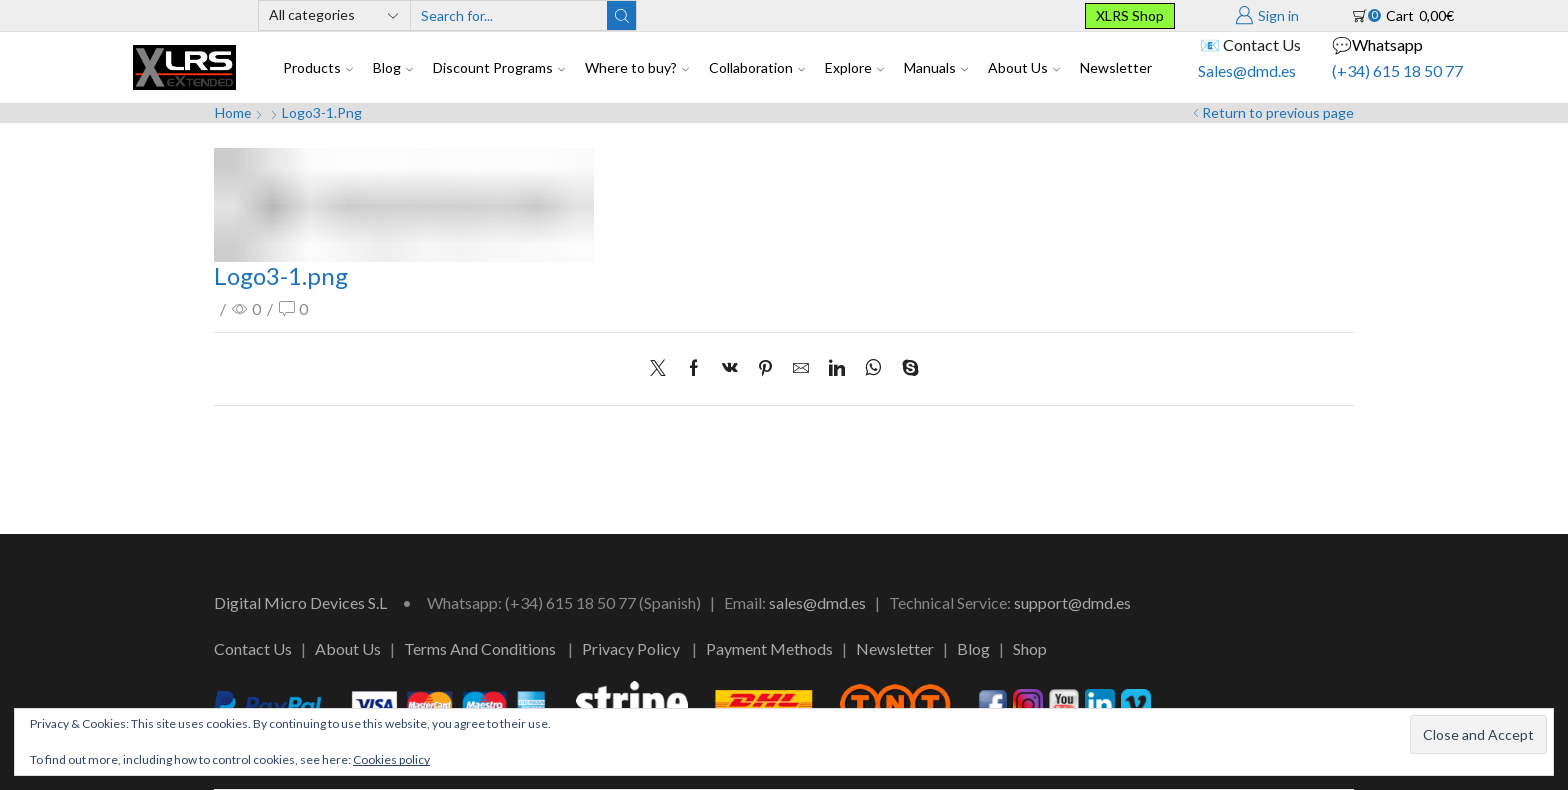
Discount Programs (499, 67)
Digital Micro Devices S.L (300, 602)
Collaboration (757, 67)
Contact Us (253, 648)
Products (318, 67)
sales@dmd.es (817, 602)
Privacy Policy (631, 648)
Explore (854, 67)
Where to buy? (637, 67)
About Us (1024, 67)
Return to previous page (1278, 112)
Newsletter (1116, 67)
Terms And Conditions (480, 648)
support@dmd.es (1072, 602)
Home (233, 112)
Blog (393, 67)
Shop (1030, 648)
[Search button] (621, 15)
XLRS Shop (1130, 15)
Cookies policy (391, 759)
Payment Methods (769, 648)
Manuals (936, 67)
